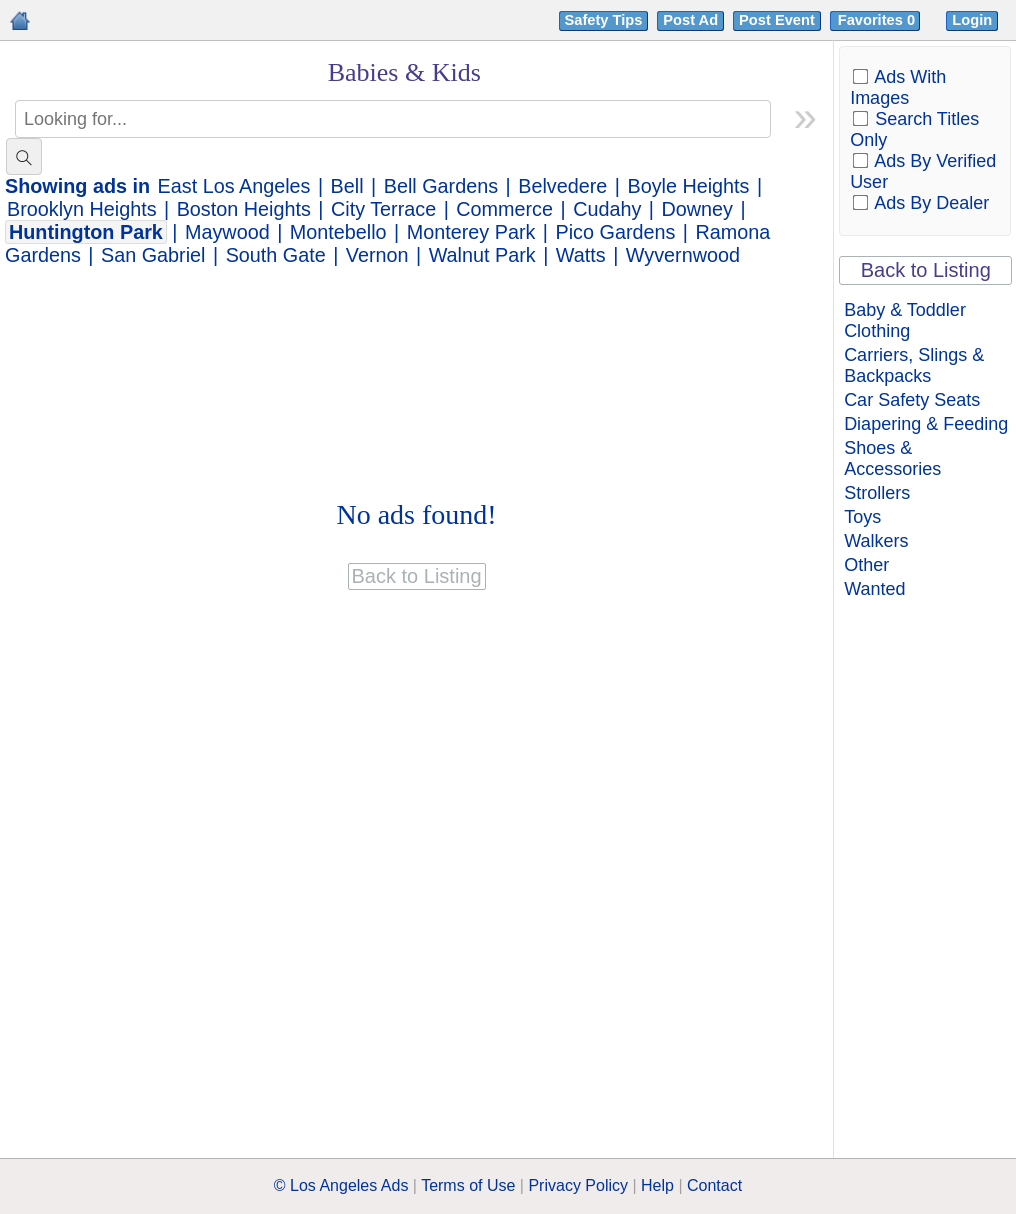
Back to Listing (926, 270)
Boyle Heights (688, 186)
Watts (581, 255)
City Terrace (383, 209)
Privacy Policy (578, 1185)
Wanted (874, 589)
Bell (347, 186)
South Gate (276, 255)
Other (866, 565)
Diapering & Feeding (926, 424)
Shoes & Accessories (892, 458)
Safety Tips (604, 20)
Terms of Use (468, 1185)
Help (657, 1185)
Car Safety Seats (912, 400)
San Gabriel (153, 255)
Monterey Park (471, 232)
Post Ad (690, 20)
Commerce (504, 209)
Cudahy (607, 209)
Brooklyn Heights (82, 209)
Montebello (338, 232)
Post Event (777, 20)
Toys (862, 517)
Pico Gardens (616, 232)
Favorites (878, 20)
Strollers (877, 493)
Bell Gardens (441, 186)
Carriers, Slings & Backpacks (914, 365)
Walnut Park (482, 255)
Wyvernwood (683, 255)
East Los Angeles (234, 186)
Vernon (377, 255)
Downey (696, 209)
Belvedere (562, 186)
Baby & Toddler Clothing (905, 320)
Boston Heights (244, 209)
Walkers (876, 541)
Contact (714, 1185)
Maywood (227, 232)
